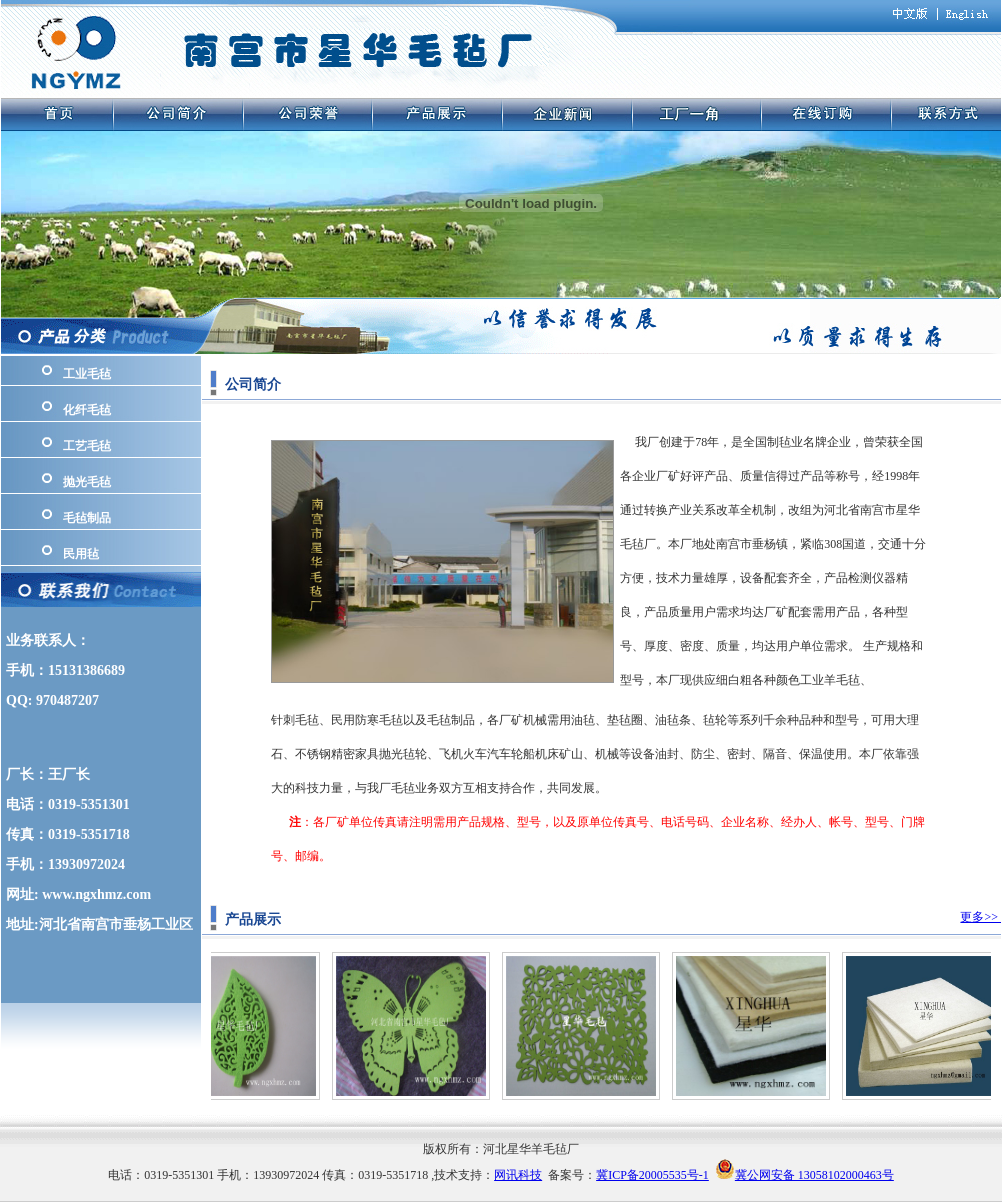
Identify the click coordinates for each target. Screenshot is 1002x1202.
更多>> (980, 917)
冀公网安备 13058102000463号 (814, 1175)
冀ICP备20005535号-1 (652, 1175)
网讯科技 (518, 1175)
